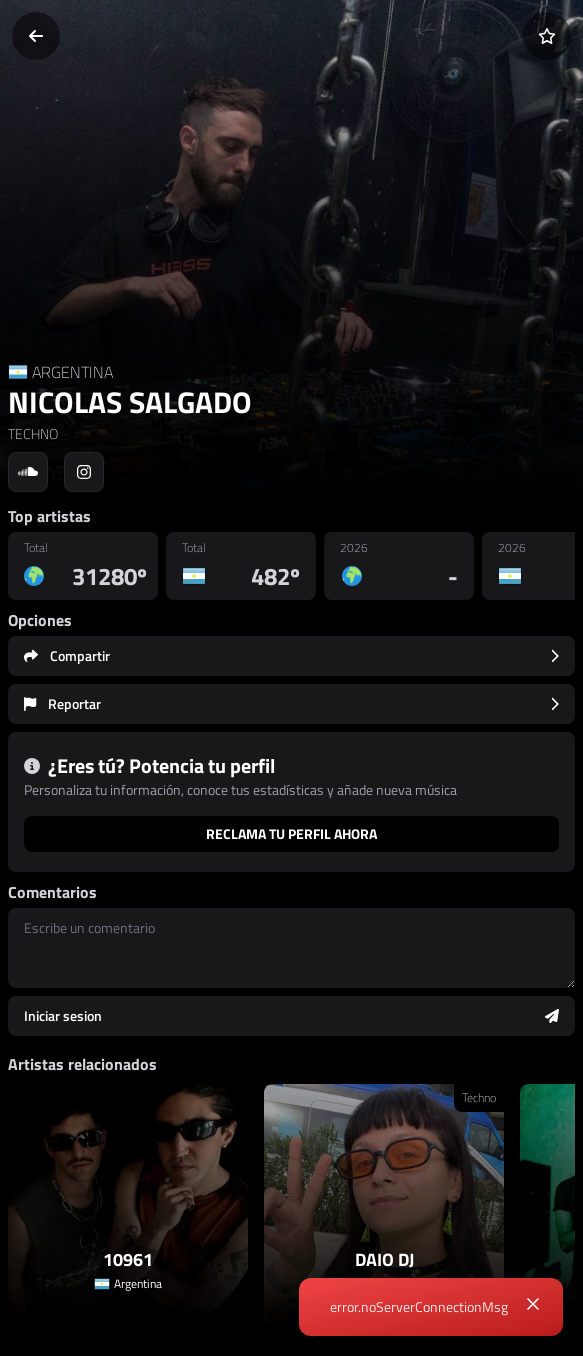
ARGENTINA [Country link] (72, 372)
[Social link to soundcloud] (28, 472)
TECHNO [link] (33, 433)
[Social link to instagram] (84, 472)
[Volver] (36, 36)
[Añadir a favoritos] (547, 36)
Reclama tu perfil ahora (291, 833)
